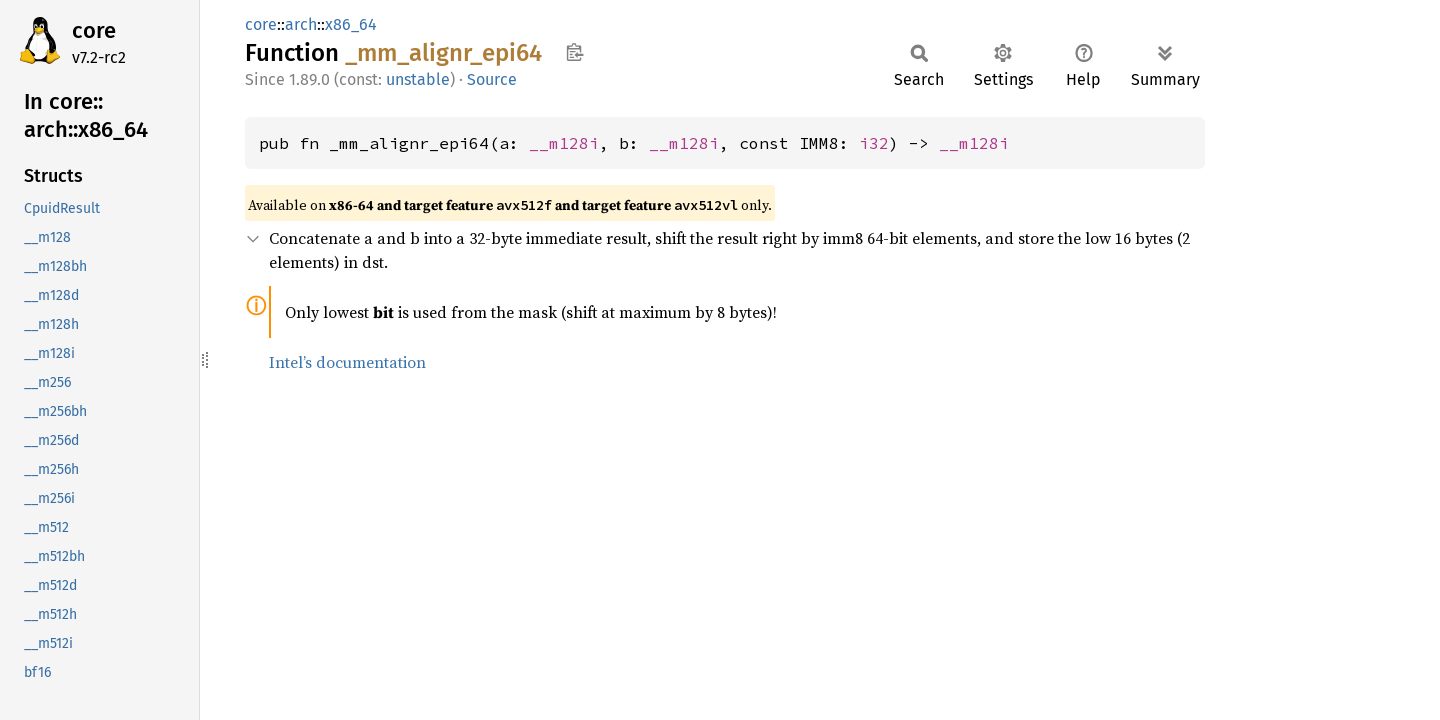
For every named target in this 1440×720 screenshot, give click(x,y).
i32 (874, 143)
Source (492, 79)
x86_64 (351, 24)
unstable (418, 79)
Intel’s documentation (347, 362)
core (94, 30)
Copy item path (574, 52)
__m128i (564, 143)
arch (301, 24)
